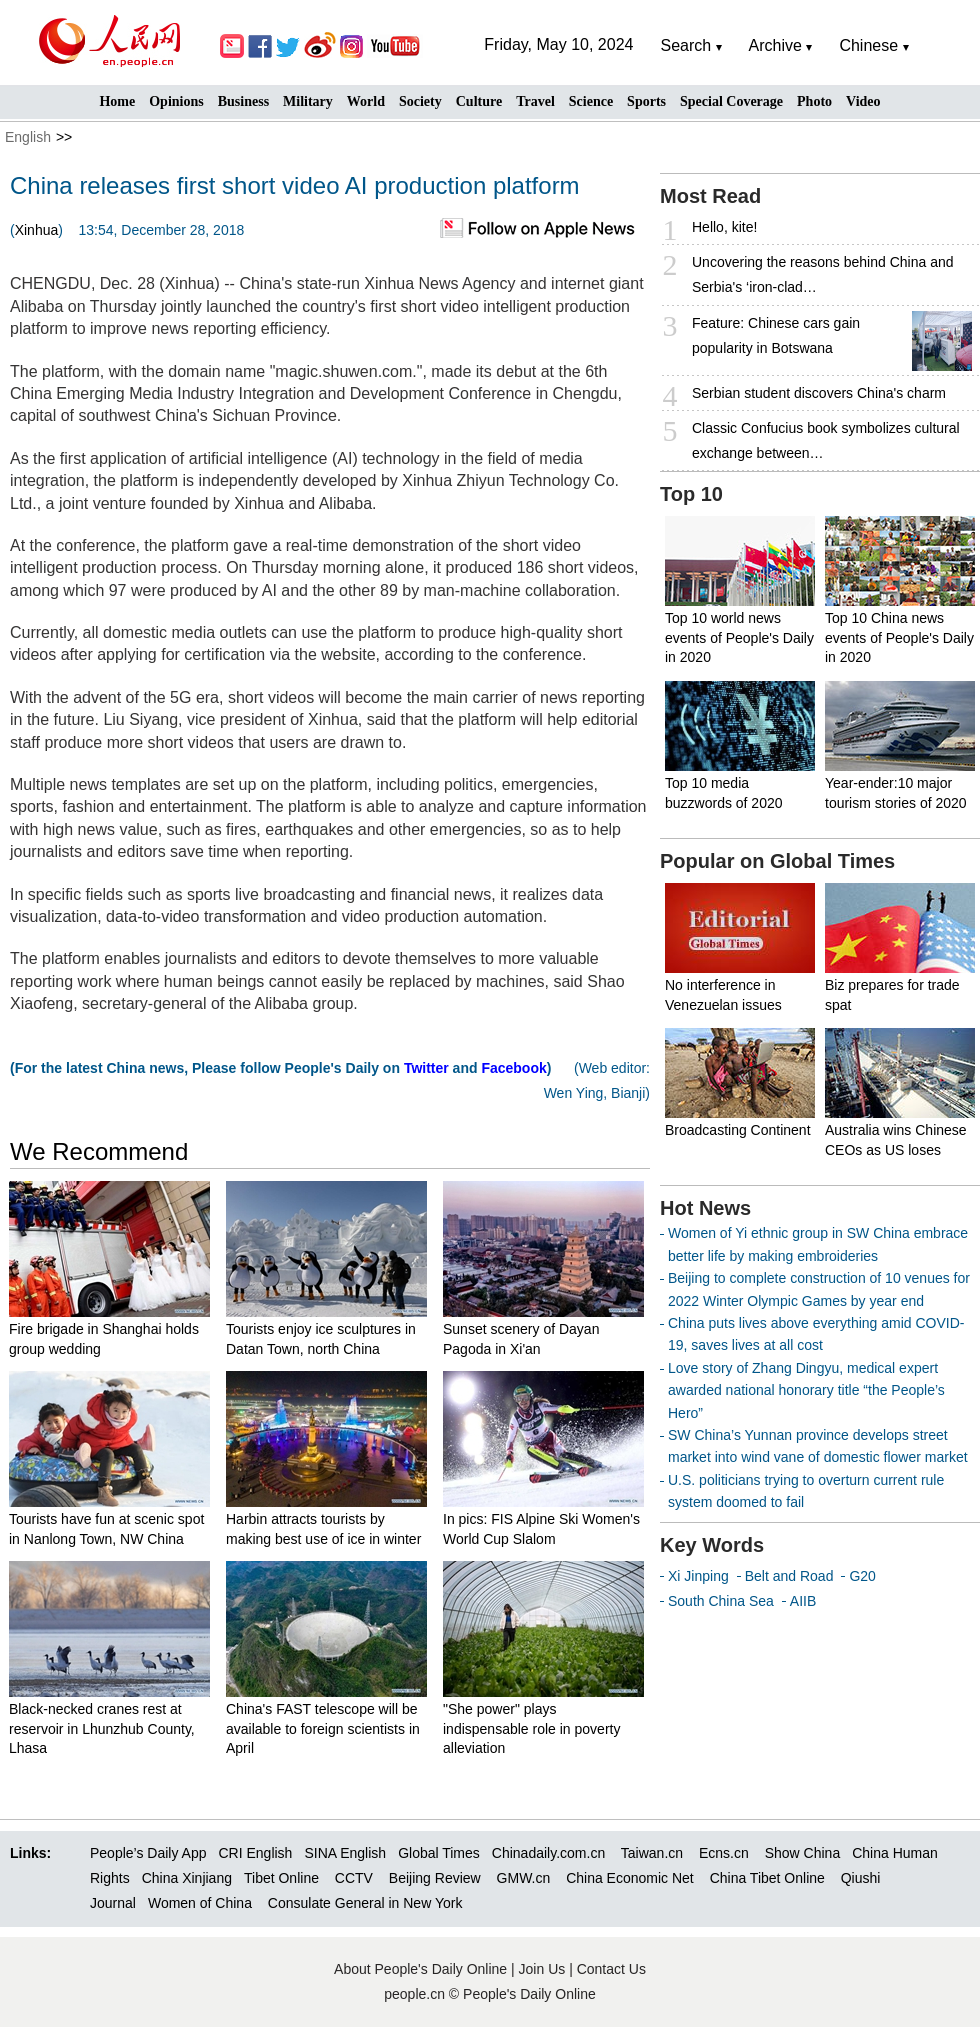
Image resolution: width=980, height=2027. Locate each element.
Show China (803, 1853)
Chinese (868, 45)
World (366, 101)
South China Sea (721, 1601)
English (28, 137)
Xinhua (37, 230)
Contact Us (611, 1969)
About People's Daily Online (420, 1969)
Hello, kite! (724, 227)
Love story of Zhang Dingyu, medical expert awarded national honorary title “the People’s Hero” (806, 1390)
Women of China (200, 1903)
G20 (862, 1576)
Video (863, 101)
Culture (479, 101)
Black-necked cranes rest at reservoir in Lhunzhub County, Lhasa (102, 1728)
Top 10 (691, 494)
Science (591, 101)
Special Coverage (731, 101)
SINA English (345, 1853)
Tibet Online (281, 1878)
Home (117, 101)
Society (420, 101)
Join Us (544, 1969)
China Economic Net (630, 1878)
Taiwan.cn (652, 1853)
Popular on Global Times (777, 861)
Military (308, 101)
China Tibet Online (767, 1878)
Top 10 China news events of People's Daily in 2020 (899, 637)
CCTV (354, 1878)
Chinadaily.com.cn (548, 1853)
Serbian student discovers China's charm (819, 393)
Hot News (705, 1208)
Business (243, 101)
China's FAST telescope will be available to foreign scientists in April (323, 1728)
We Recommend (99, 1151)
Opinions (176, 101)
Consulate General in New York (365, 1903)
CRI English (255, 1853)
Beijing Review (435, 1878)
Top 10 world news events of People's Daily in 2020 (739, 637)
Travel (535, 101)
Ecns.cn (724, 1853)
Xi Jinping (698, 1576)
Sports (646, 101)
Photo (814, 101)
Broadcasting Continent (738, 1130)
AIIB (803, 1601)
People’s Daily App (148, 1853)
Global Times (439, 1853)
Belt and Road (789, 1576)
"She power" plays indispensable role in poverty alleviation (531, 1728)
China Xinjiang (187, 1878)
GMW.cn (526, 1878)
